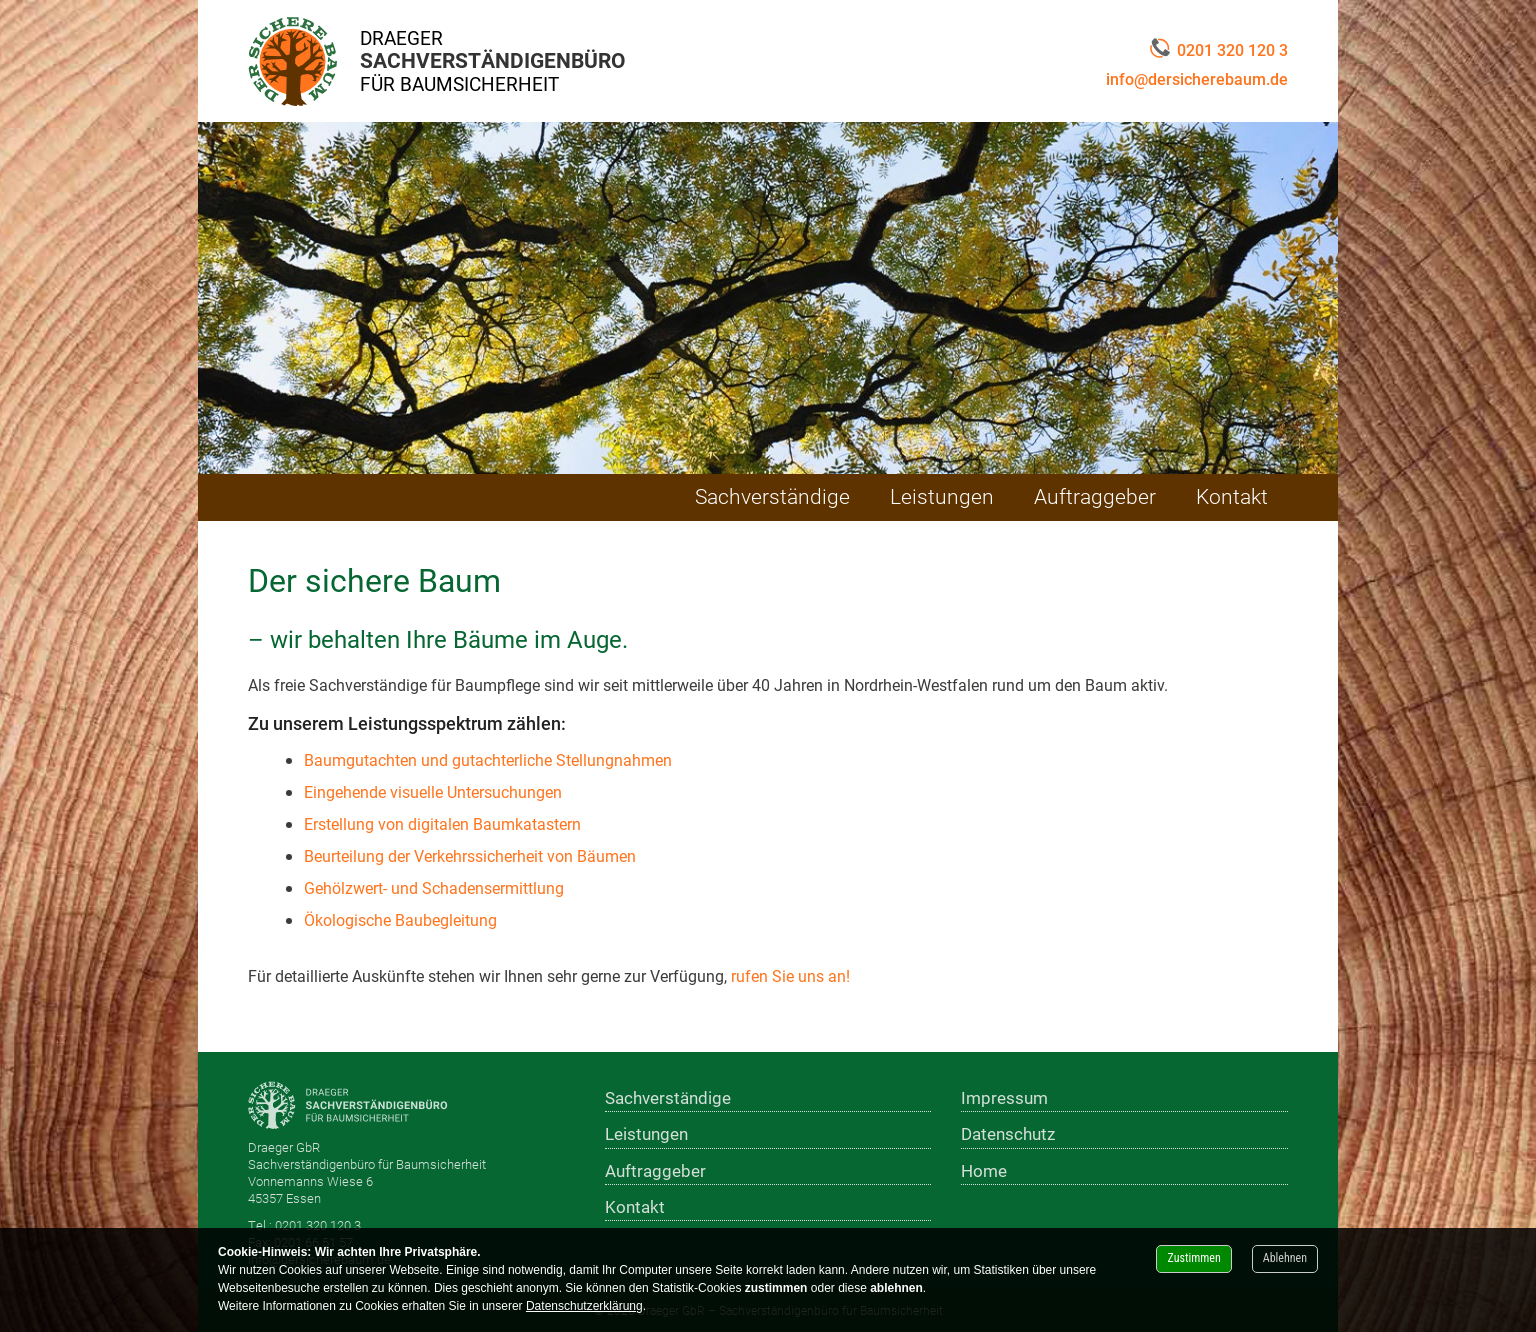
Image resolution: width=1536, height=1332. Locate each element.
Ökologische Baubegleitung (400, 919)
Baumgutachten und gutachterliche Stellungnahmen (488, 759)
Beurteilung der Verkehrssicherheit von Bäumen (470, 855)
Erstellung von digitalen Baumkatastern (442, 823)
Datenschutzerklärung (584, 1306)
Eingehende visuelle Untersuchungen (433, 791)
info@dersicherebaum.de (1197, 78)
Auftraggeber (1095, 496)
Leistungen (942, 496)
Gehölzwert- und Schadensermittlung (434, 887)
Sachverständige (772, 496)
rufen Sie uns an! (790, 975)
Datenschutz (1008, 1133)
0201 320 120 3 (1219, 49)
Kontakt (1232, 496)
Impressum (1004, 1097)
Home (984, 1170)
